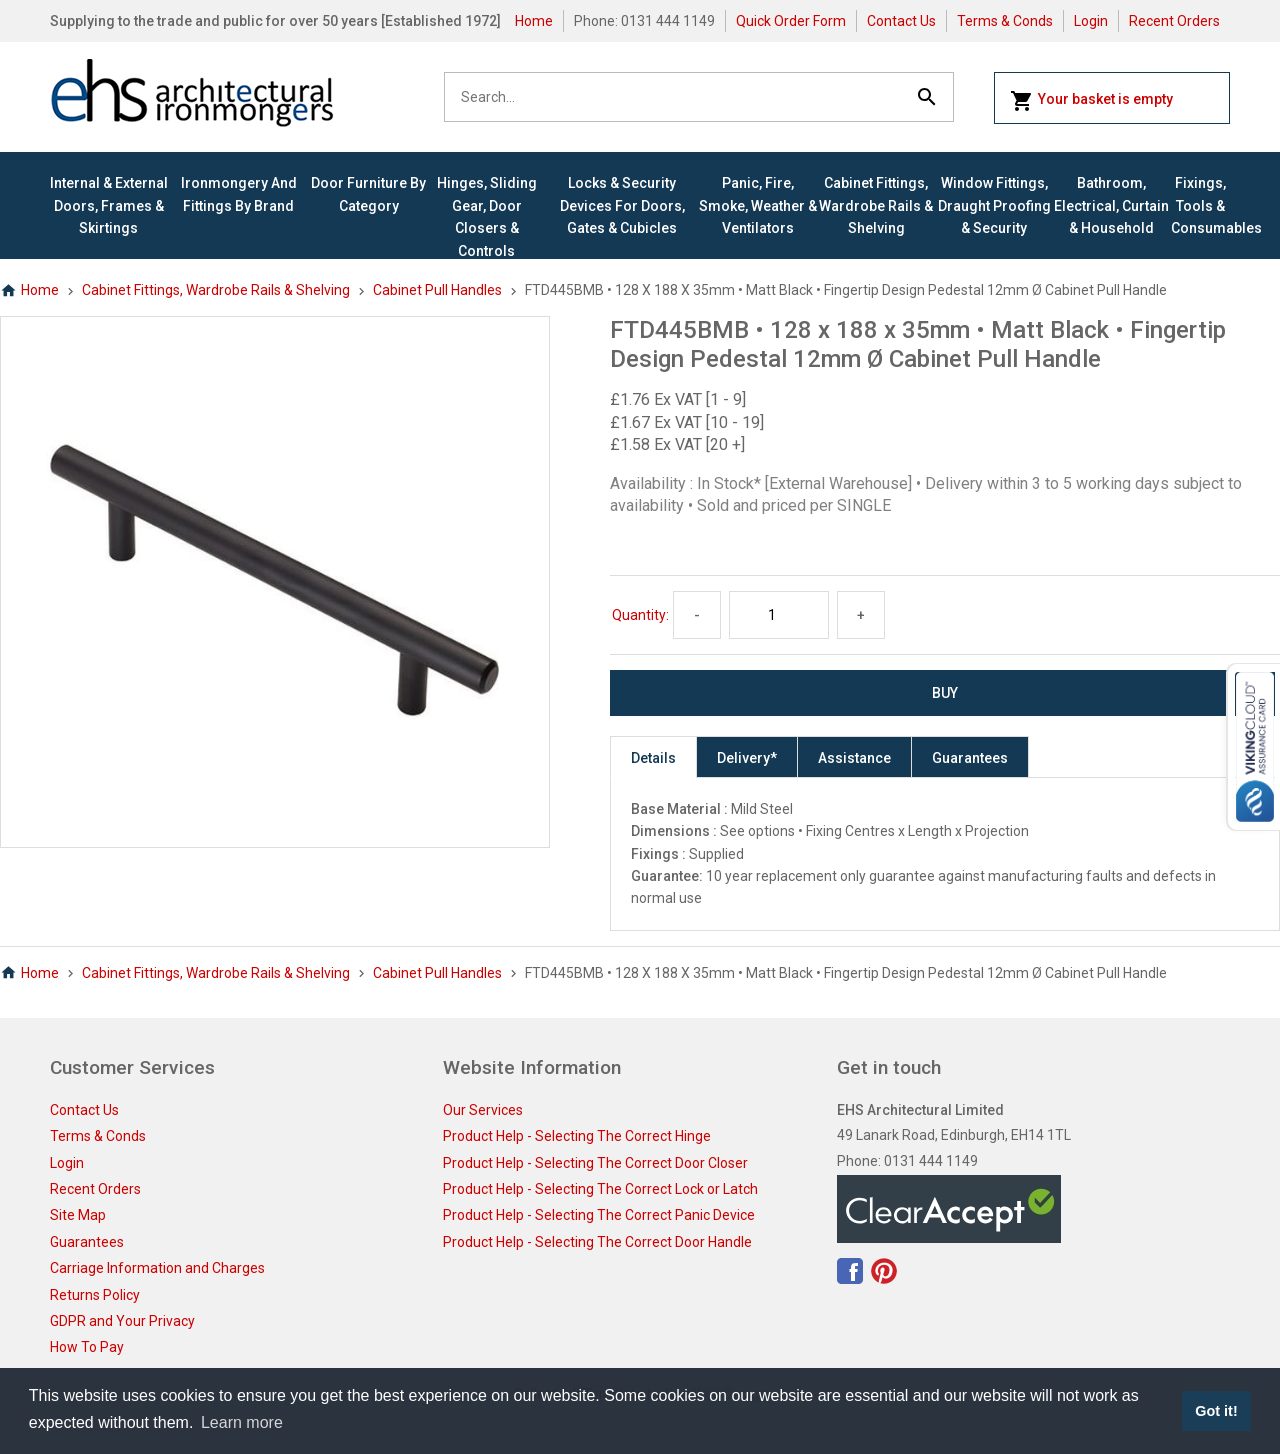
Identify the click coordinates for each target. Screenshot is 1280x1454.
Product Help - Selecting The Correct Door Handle (597, 1242)
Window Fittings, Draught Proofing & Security (994, 205)
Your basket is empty (1091, 101)
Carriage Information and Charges (157, 1268)
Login (1091, 21)
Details (653, 758)
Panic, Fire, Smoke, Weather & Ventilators (758, 205)
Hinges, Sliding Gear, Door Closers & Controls (487, 216)
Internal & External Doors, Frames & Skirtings (109, 205)
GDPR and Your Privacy (122, 1321)
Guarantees (970, 758)
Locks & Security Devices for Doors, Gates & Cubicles (622, 205)
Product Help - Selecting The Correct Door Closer (595, 1163)
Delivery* (747, 758)
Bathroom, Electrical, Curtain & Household (1111, 205)
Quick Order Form (791, 21)
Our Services (483, 1110)
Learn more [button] (242, 1422)
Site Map (78, 1215)
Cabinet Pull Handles (437, 290)
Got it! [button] (1216, 1411)
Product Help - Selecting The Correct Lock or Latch (600, 1189)
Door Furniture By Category (368, 194)
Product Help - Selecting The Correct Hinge (577, 1136)
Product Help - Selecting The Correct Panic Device (599, 1215)
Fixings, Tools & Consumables (1200, 205)
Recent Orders (1174, 21)
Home (534, 21)
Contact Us (901, 21)
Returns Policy (95, 1295)
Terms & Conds (1005, 21)
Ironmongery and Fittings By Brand (239, 194)
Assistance (854, 758)
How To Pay (87, 1347)
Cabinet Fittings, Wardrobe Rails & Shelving (876, 205)
